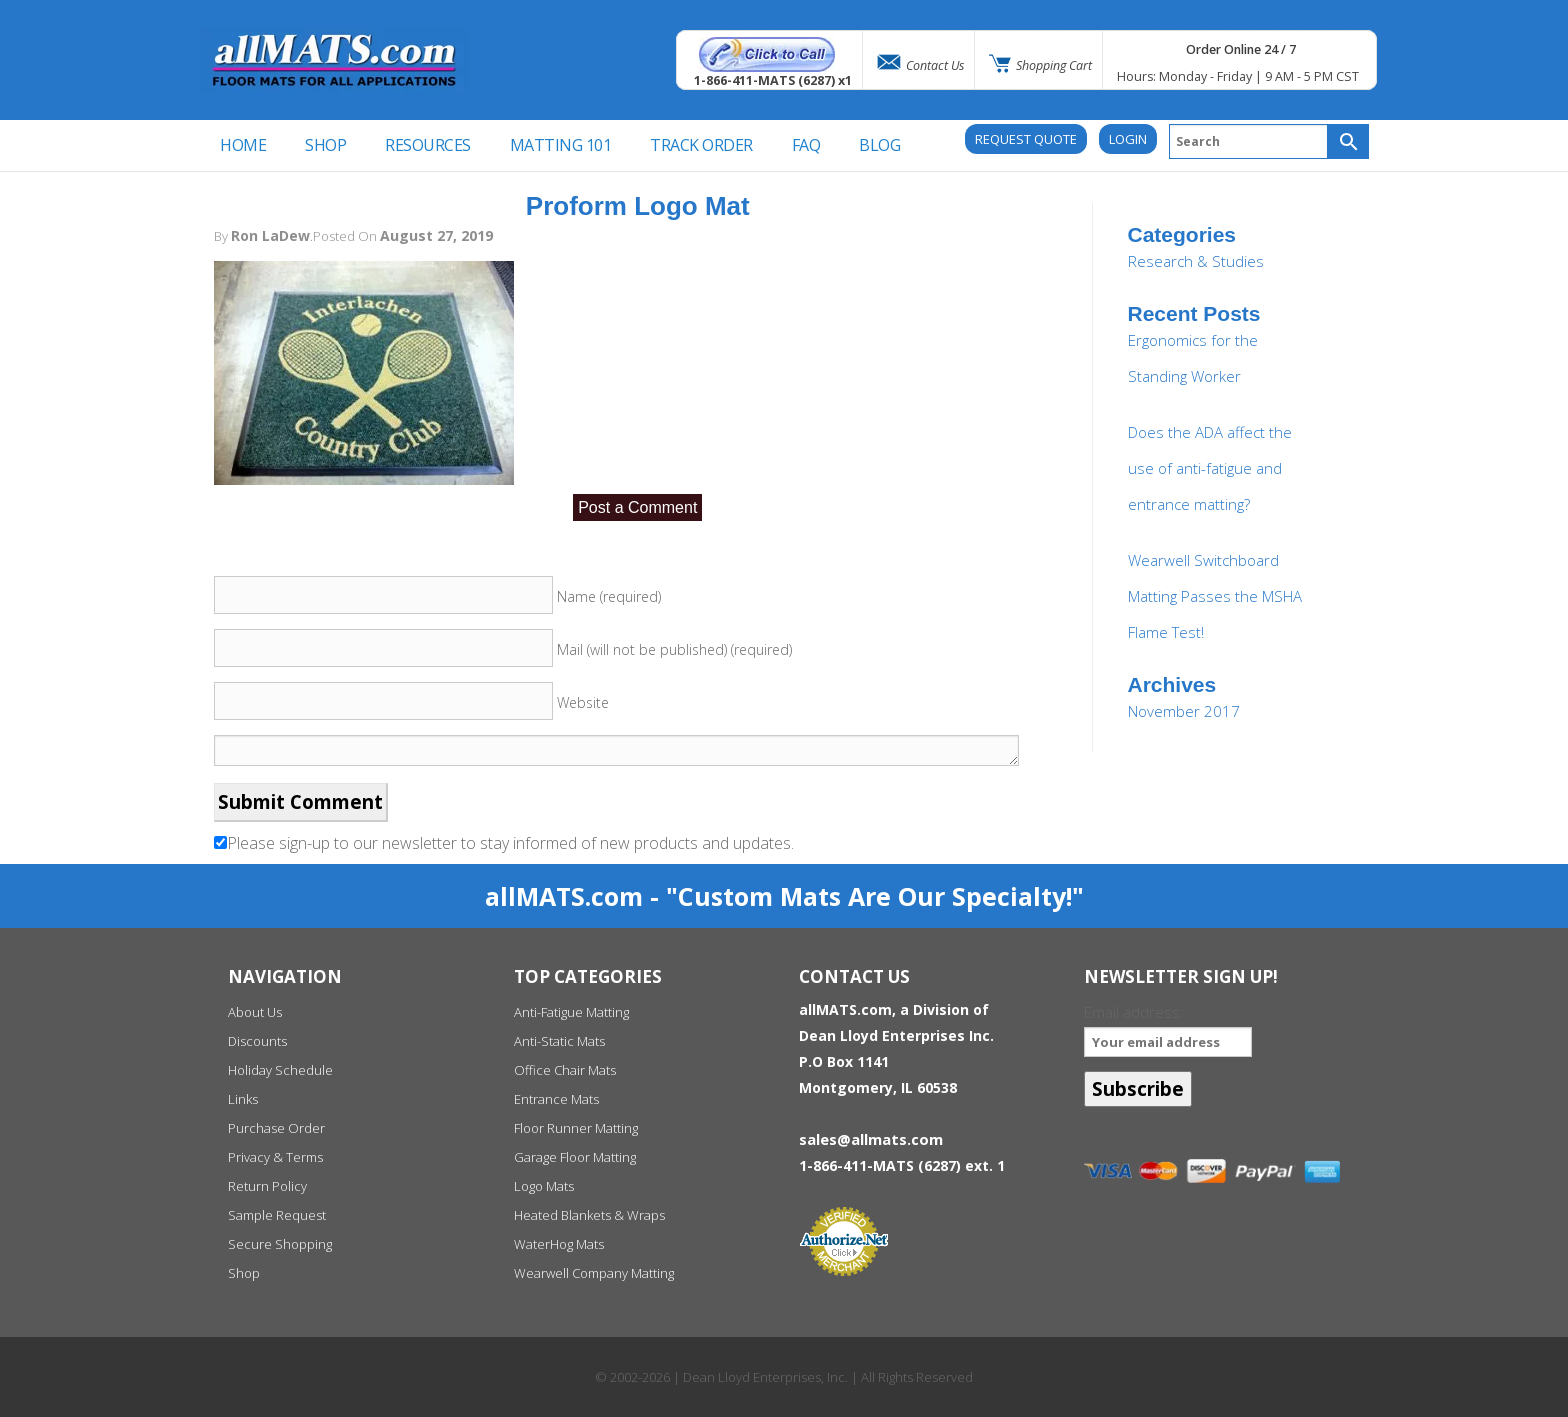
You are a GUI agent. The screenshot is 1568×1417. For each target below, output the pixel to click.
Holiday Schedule (280, 1070)
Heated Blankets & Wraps (589, 1215)
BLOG (879, 145)
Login (1128, 139)
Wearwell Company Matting (594, 1273)
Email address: (1167, 1029)
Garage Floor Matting (575, 1157)
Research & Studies (1196, 261)
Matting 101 (561, 145)
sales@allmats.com (871, 1139)
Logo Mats (544, 1186)
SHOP (325, 145)
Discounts (257, 1041)
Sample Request (277, 1215)
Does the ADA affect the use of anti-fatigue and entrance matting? (1210, 468)
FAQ (806, 145)
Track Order (701, 145)
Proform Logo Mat (638, 206)
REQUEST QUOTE (1026, 139)
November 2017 (1184, 711)
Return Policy (267, 1186)
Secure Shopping (280, 1244)
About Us (255, 1012)
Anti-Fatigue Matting (571, 1012)
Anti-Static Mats (559, 1041)
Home (243, 145)
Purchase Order (276, 1128)
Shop (244, 1273)
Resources (428, 145)
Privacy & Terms (275, 1157)
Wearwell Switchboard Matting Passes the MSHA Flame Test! (1215, 596)
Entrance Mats (556, 1099)
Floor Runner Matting (576, 1128)
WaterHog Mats (559, 1244)
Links (243, 1099)
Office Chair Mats (565, 1070)
